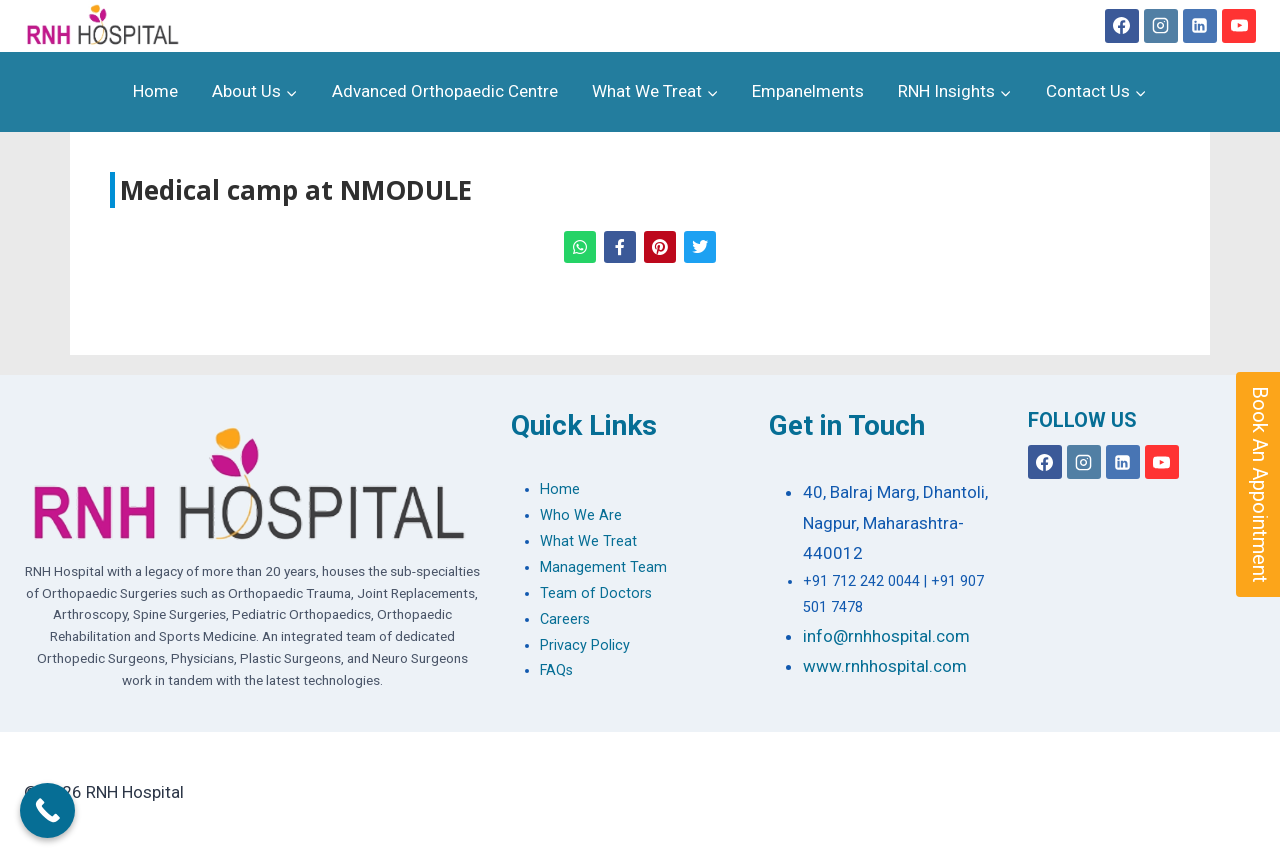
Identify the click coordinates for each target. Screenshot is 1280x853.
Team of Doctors (596, 593)
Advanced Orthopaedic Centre (445, 91)
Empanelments (808, 91)
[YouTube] (1239, 26)
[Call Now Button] (47, 810)
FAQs (556, 670)
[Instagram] (1161, 26)
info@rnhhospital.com (886, 636)
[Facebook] (1122, 26)
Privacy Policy (585, 645)
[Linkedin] (1200, 26)
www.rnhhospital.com (885, 666)
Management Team (603, 567)
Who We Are (581, 515)
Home (155, 91)
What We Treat (588, 541)
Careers (565, 619)
